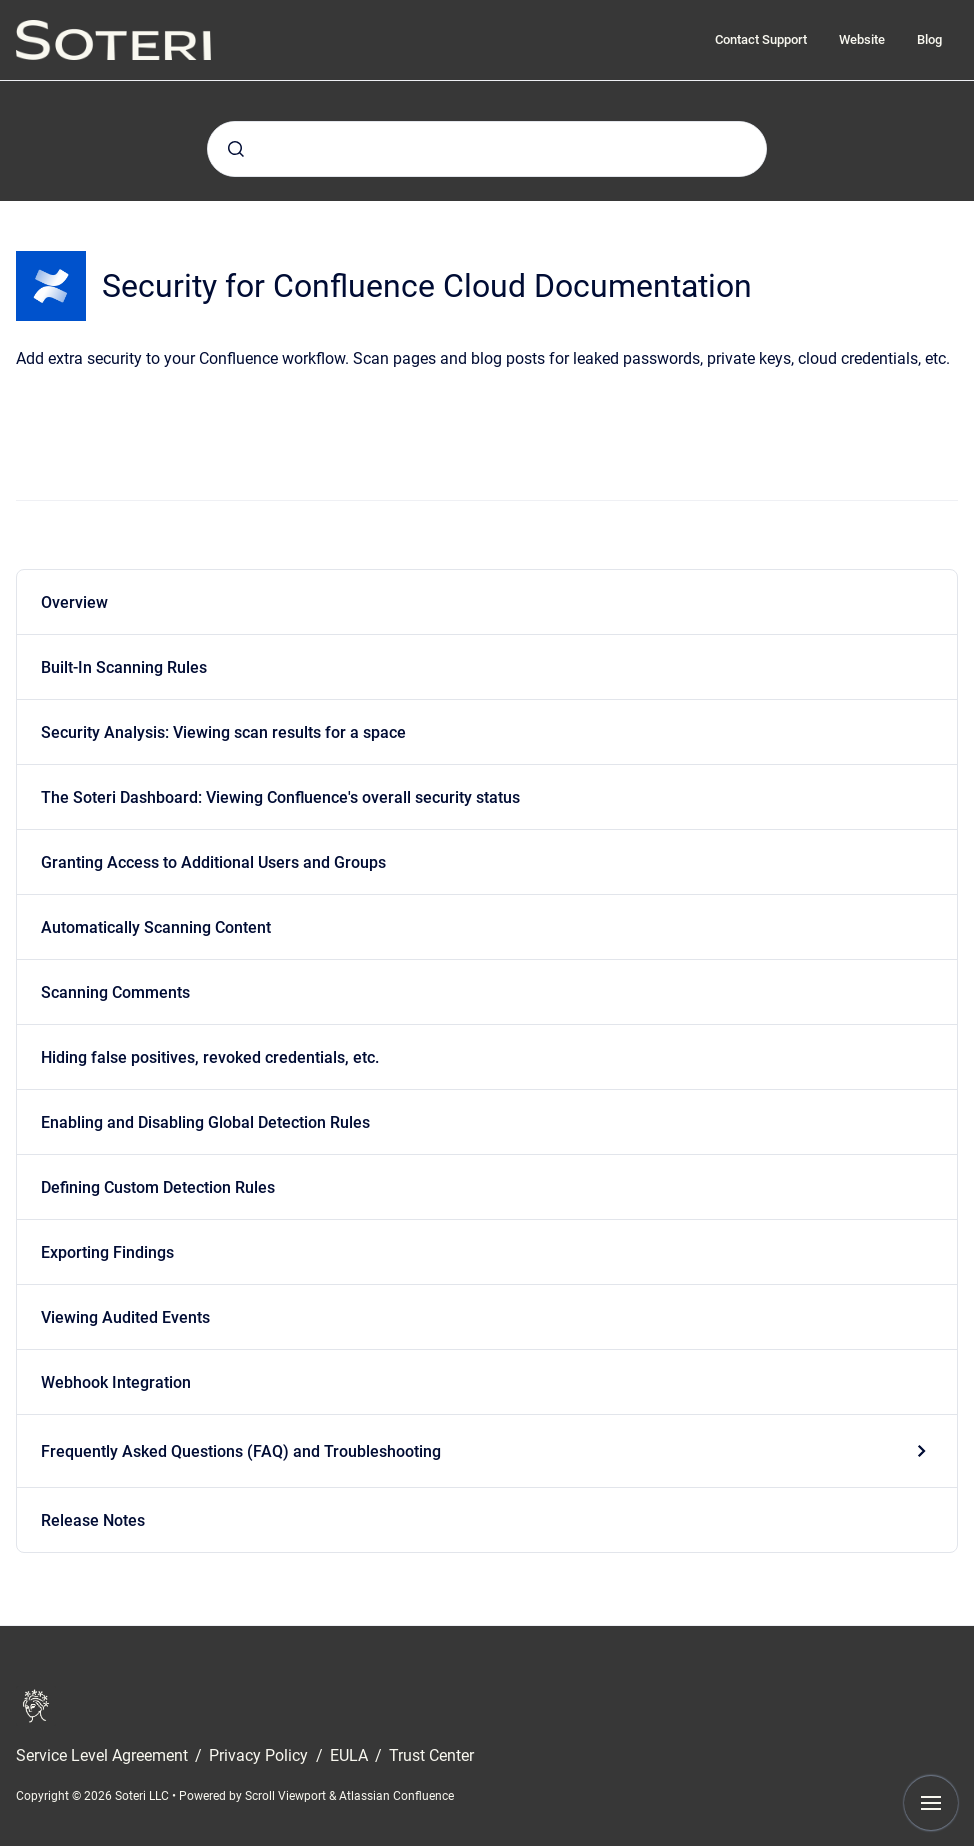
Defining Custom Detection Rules (158, 1187)
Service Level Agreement (104, 1755)
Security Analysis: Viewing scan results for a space (223, 732)
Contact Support (761, 39)
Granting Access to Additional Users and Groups (213, 862)
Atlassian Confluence (396, 1796)
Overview (74, 602)
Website (862, 39)
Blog (929, 39)
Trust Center (431, 1755)
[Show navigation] (931, 1803)
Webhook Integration (116, 1382)
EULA (351, 1755)
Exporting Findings (107, 1252)
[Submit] (236, 149)
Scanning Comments (115, 992)
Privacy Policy (260, 1755)
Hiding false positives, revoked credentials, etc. (210, 1057)
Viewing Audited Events (125, 1317)
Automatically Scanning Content (156, 927)
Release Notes (93, 1520)
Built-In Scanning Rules (124, 667)
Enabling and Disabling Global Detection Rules (205, 1122)
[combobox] (487, 149)
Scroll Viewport (287, 1796)
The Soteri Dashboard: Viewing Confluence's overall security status (280, 797)
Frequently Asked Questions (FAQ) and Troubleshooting (241, 1451)
